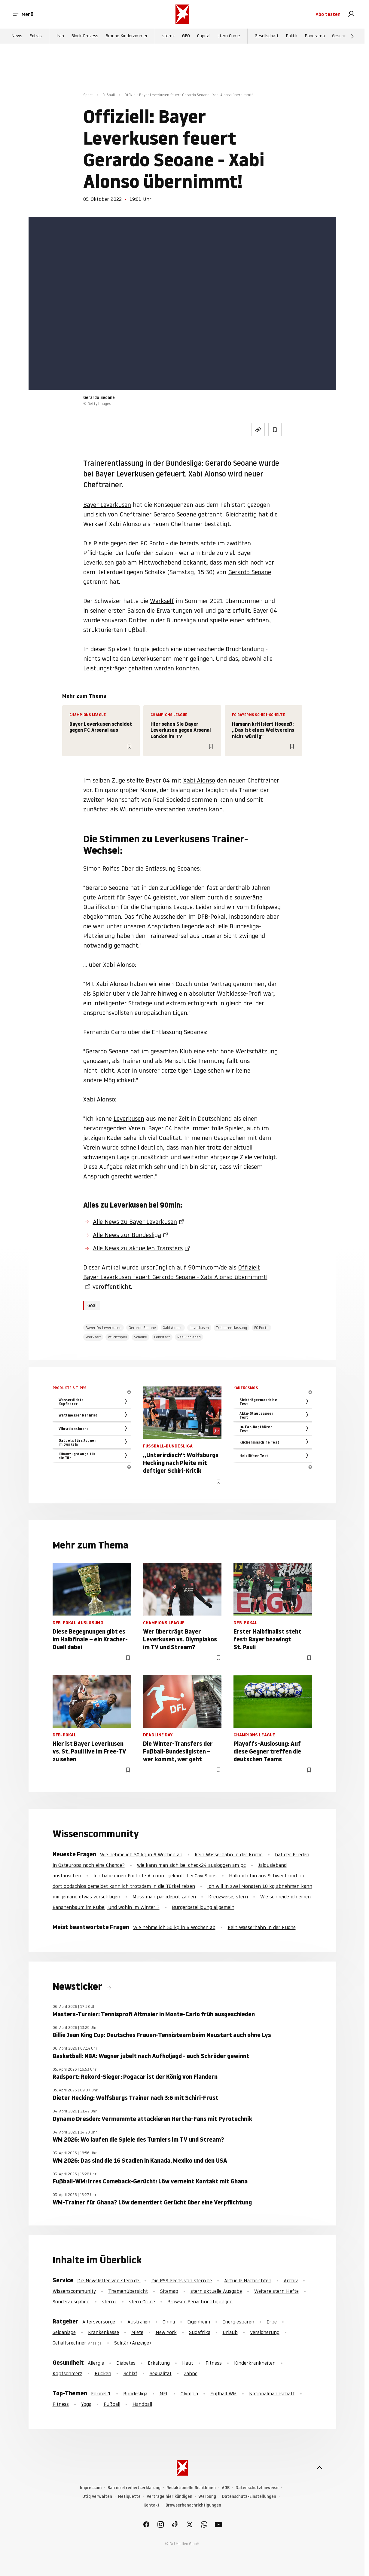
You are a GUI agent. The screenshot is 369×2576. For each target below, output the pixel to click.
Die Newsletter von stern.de (109, 2280)
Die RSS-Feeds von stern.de (181, 2280)
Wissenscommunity (74, 2291)
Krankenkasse (103, 2332)
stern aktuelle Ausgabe (216, 2291)
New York (166, 2332)
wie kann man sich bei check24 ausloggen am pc (191, 1865)
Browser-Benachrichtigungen (200, 2302)
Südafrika (199, 2332)
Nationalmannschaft (272, 2394)
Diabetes (126, 2363)
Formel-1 (101, 2394)
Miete (137, 2332)
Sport (88, 95)
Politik (291, 36)
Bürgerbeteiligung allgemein (203, 1907)
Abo (328, 14)
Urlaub (230, 2332)
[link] (351, 14)
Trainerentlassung (231, 1327)
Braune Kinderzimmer (126, 36)
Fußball (108, 95)
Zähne (190, 2373)
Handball (142, 2404)
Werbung (207, 2496)
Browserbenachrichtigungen (193, 2505)
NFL (164, 2394)
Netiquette (129, 2496)
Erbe (272, 2322)
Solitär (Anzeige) (132, 2343)
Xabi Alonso (199, 780)
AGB (226, 2487)
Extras (35, 36)
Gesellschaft (267, 36)
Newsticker (78, 1986)
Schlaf (130, 2373)
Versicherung (264, 2332)
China (169, 2322)
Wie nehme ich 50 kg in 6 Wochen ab (141, 1855)
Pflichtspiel (117, 1337)
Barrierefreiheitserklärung (134, 2487)
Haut (187, 2363)
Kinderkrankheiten (255, 2363)
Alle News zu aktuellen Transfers (138, 1248)
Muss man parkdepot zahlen (164, 1897)
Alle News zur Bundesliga (127, 1235)
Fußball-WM (223, 2394)
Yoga (86, 2404)
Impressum (91, 2487)
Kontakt (152, 2505)
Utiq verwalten (97, 2496)
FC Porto (261, 1327)
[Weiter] (352, 36)
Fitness (214, 2363)
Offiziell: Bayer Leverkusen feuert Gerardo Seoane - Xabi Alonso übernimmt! (175, 1272)
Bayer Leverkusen (107, 505)
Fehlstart (162, 1337)
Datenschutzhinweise (257, 2487)
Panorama (315, 36)
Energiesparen (238, 2322)
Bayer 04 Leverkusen (103, 1327)
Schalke (140, 1337)
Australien (138, 2322)
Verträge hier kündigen (169, 2496)
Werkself (162, 601)
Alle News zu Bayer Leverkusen (135, 1222)
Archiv (291, 2280)
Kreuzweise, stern (228, 1897)
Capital (203, 36)
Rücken (103, 2373)
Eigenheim (198, 2322)
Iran (60, 36)
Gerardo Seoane (249, 572)
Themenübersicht (128, 2291)
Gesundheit (343, 36)
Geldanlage (64, 2332)
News (16, 36)
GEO (186, 36)
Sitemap (169, 2291)
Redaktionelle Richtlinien (191, 2487)
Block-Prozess (84, 36)
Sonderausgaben (71, 2302)
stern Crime (229, 36)
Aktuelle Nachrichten (247, 2280)
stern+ (168, 36)
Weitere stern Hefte (276, 2291)
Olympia (189, 2394)
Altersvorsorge (98, 2322)
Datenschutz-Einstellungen (249, 2496)
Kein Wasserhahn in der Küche (229, 1855)
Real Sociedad (189, 1337)
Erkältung (159, 2363)
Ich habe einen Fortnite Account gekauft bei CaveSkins (155, 1876)
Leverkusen (129, 1119)
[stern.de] (182, 14)
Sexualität (161, 2373)
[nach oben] (319, 2468)
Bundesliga (135, 2394)
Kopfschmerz (67, 2373)
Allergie (96, 2363)
